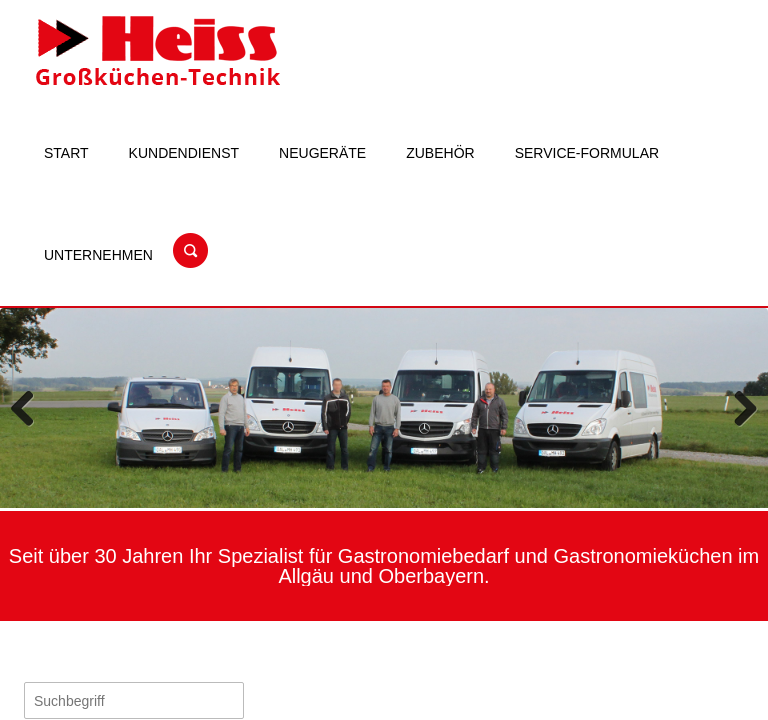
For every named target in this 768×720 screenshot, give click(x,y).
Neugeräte (322, 153)
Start (66, 153)
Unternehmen (98, 255)
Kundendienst (184, 153)
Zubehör (440, 153)
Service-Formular (587, 153)
